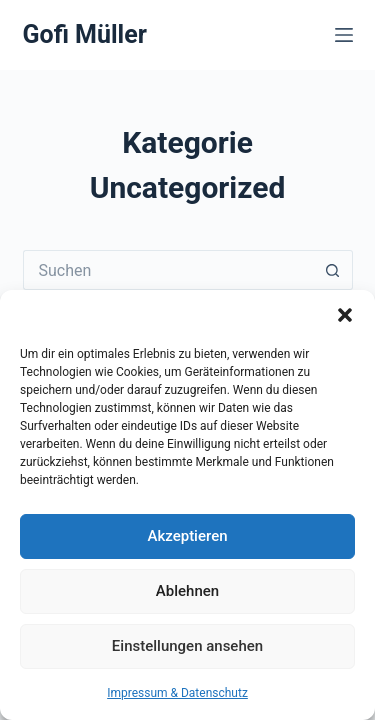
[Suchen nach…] (168, 270)
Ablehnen (187, 591)
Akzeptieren (187, 536)
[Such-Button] (333, 270)
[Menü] (344, 35)
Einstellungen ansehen (187, 646)
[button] (345, 315)
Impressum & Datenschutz (177, 693)
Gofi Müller (85, 34)
